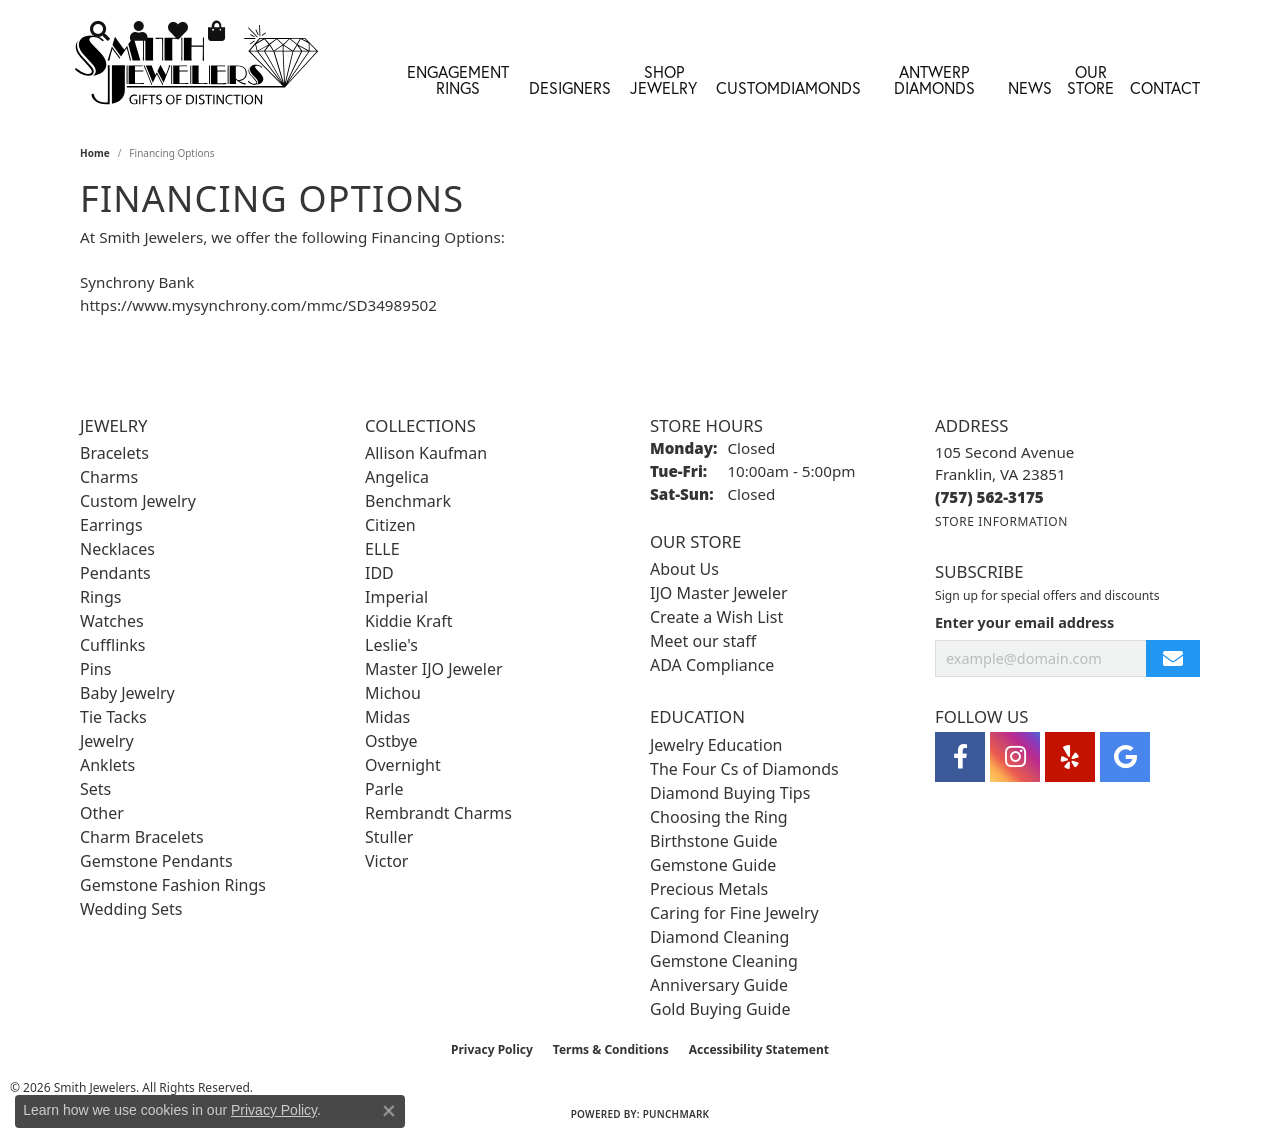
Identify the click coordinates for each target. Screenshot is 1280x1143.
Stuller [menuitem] (389, 837)
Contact (1165, 87)
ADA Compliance (712, 665)
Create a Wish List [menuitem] (716, 617)
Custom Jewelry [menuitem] (138, 501)
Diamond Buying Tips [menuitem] (730, 793)
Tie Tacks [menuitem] (113, 717)
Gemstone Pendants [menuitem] (156, 861)
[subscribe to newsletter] (1173, 658)
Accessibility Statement (759, 1049)
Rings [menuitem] (100, 597)
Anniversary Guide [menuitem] (719, 985)
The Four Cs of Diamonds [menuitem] (744, 769)
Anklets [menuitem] (107, 765)
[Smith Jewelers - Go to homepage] (195, 70)
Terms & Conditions (611, 1049)
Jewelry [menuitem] (107, 741)
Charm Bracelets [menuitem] (142, 837)
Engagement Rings (458, 79)
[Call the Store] (989, 497)
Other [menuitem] (102, 813)
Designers (570, 87)
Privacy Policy (492, 1049)
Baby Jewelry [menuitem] (127, 693)
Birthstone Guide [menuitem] (714, 841)
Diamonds (820, 87)
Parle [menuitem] (384, 789)
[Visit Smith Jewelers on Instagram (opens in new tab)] (1015, 757)
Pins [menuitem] (95, 669)
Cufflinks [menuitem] (112, 645)
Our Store (1090, 79)
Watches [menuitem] (112, 621)
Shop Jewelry (663, 79)
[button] (100, 30)
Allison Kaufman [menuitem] (426, 453)
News (1030, 87)
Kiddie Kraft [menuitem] (408, 621)
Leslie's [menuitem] (391, 645)
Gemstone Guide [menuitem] (713, 865)
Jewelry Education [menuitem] (716, 745)
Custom (748, 87)
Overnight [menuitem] (403, 765)
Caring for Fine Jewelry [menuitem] (734, 913)
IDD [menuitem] (379, 573)
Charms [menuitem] (109, 477)
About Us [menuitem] (684, 569)
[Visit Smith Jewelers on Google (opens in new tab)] (1125, 757)
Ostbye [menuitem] (391, 741)
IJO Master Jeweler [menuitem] (719, 593)
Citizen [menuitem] (390, 525)
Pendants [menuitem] (115, 573)
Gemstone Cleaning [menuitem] (724, 961)
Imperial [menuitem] (396, 597)
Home (95, 153)
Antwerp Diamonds (934, 79)
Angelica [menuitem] (397, 477)
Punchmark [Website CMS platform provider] (676, 1114)
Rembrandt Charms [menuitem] (438, 813)
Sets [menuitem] (95, 789)
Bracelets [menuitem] (114, 453)
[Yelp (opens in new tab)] (1070, 757)
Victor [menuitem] (386, 861)
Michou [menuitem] (393, 693)
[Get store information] (1001, 521)
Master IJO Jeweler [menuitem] (434, 669)
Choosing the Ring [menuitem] (719, 817)
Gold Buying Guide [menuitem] (720, 1009)
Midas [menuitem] (387, 717)
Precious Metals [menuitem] (709, 889)
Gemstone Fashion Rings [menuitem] (173, 885)
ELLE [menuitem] (382, 549)
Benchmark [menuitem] (408, 501)
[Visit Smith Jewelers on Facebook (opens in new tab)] (960, 757)
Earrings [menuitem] (111, 525)
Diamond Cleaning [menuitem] (719, 937)
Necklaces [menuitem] (117, 549)
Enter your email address (1024, 622)
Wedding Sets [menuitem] (131, 909)
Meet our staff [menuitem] (703, 641)
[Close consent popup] (389, 1111)
